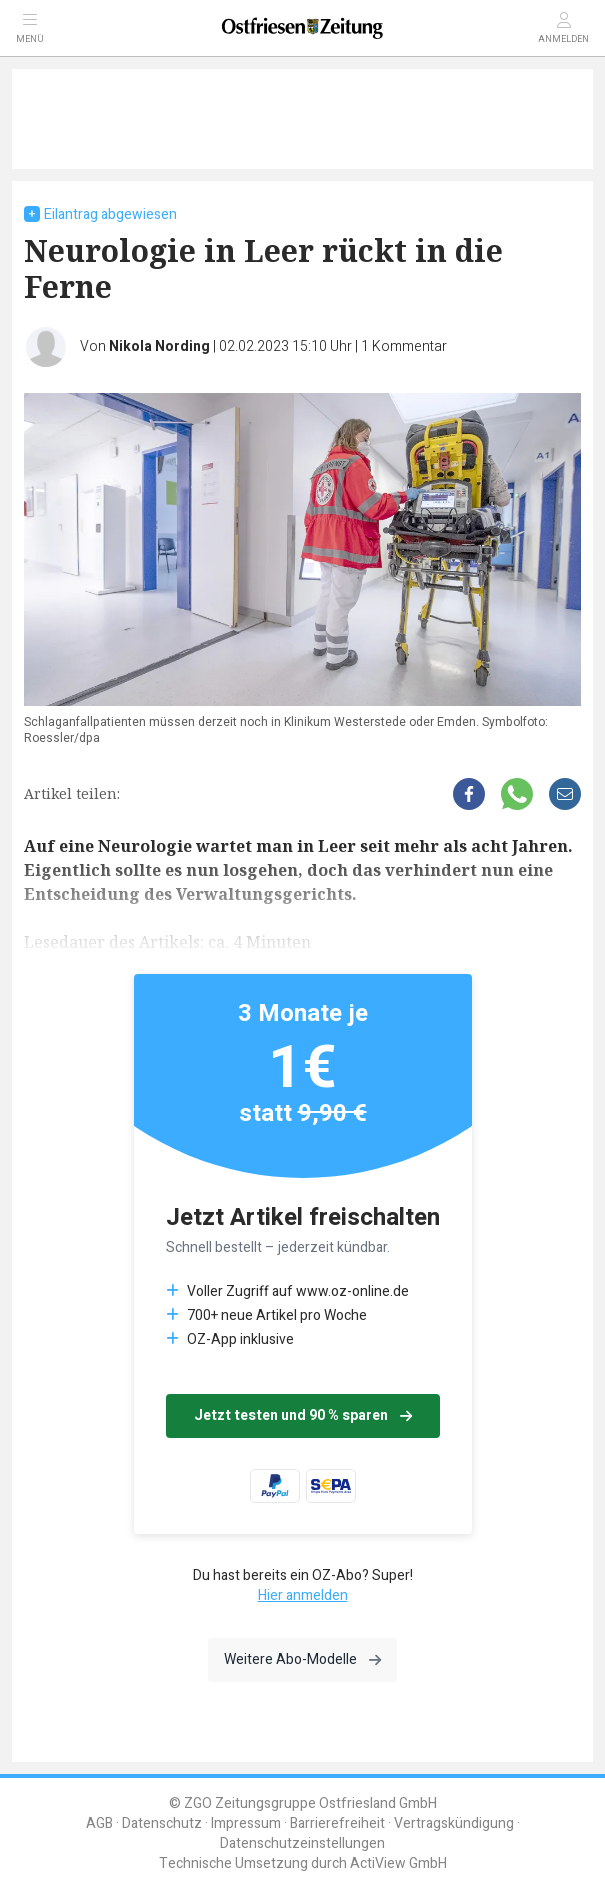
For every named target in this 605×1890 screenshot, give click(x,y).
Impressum (246, 1823)
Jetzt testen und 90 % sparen (303, 1415)
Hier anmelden (303, 1595)
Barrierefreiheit (337, 1823)
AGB (99, 1823)
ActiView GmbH (398, 1863)
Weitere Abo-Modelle (302, 1659)
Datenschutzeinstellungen (302, 1843)
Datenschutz (162, 1823)
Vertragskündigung (454, 1823)
